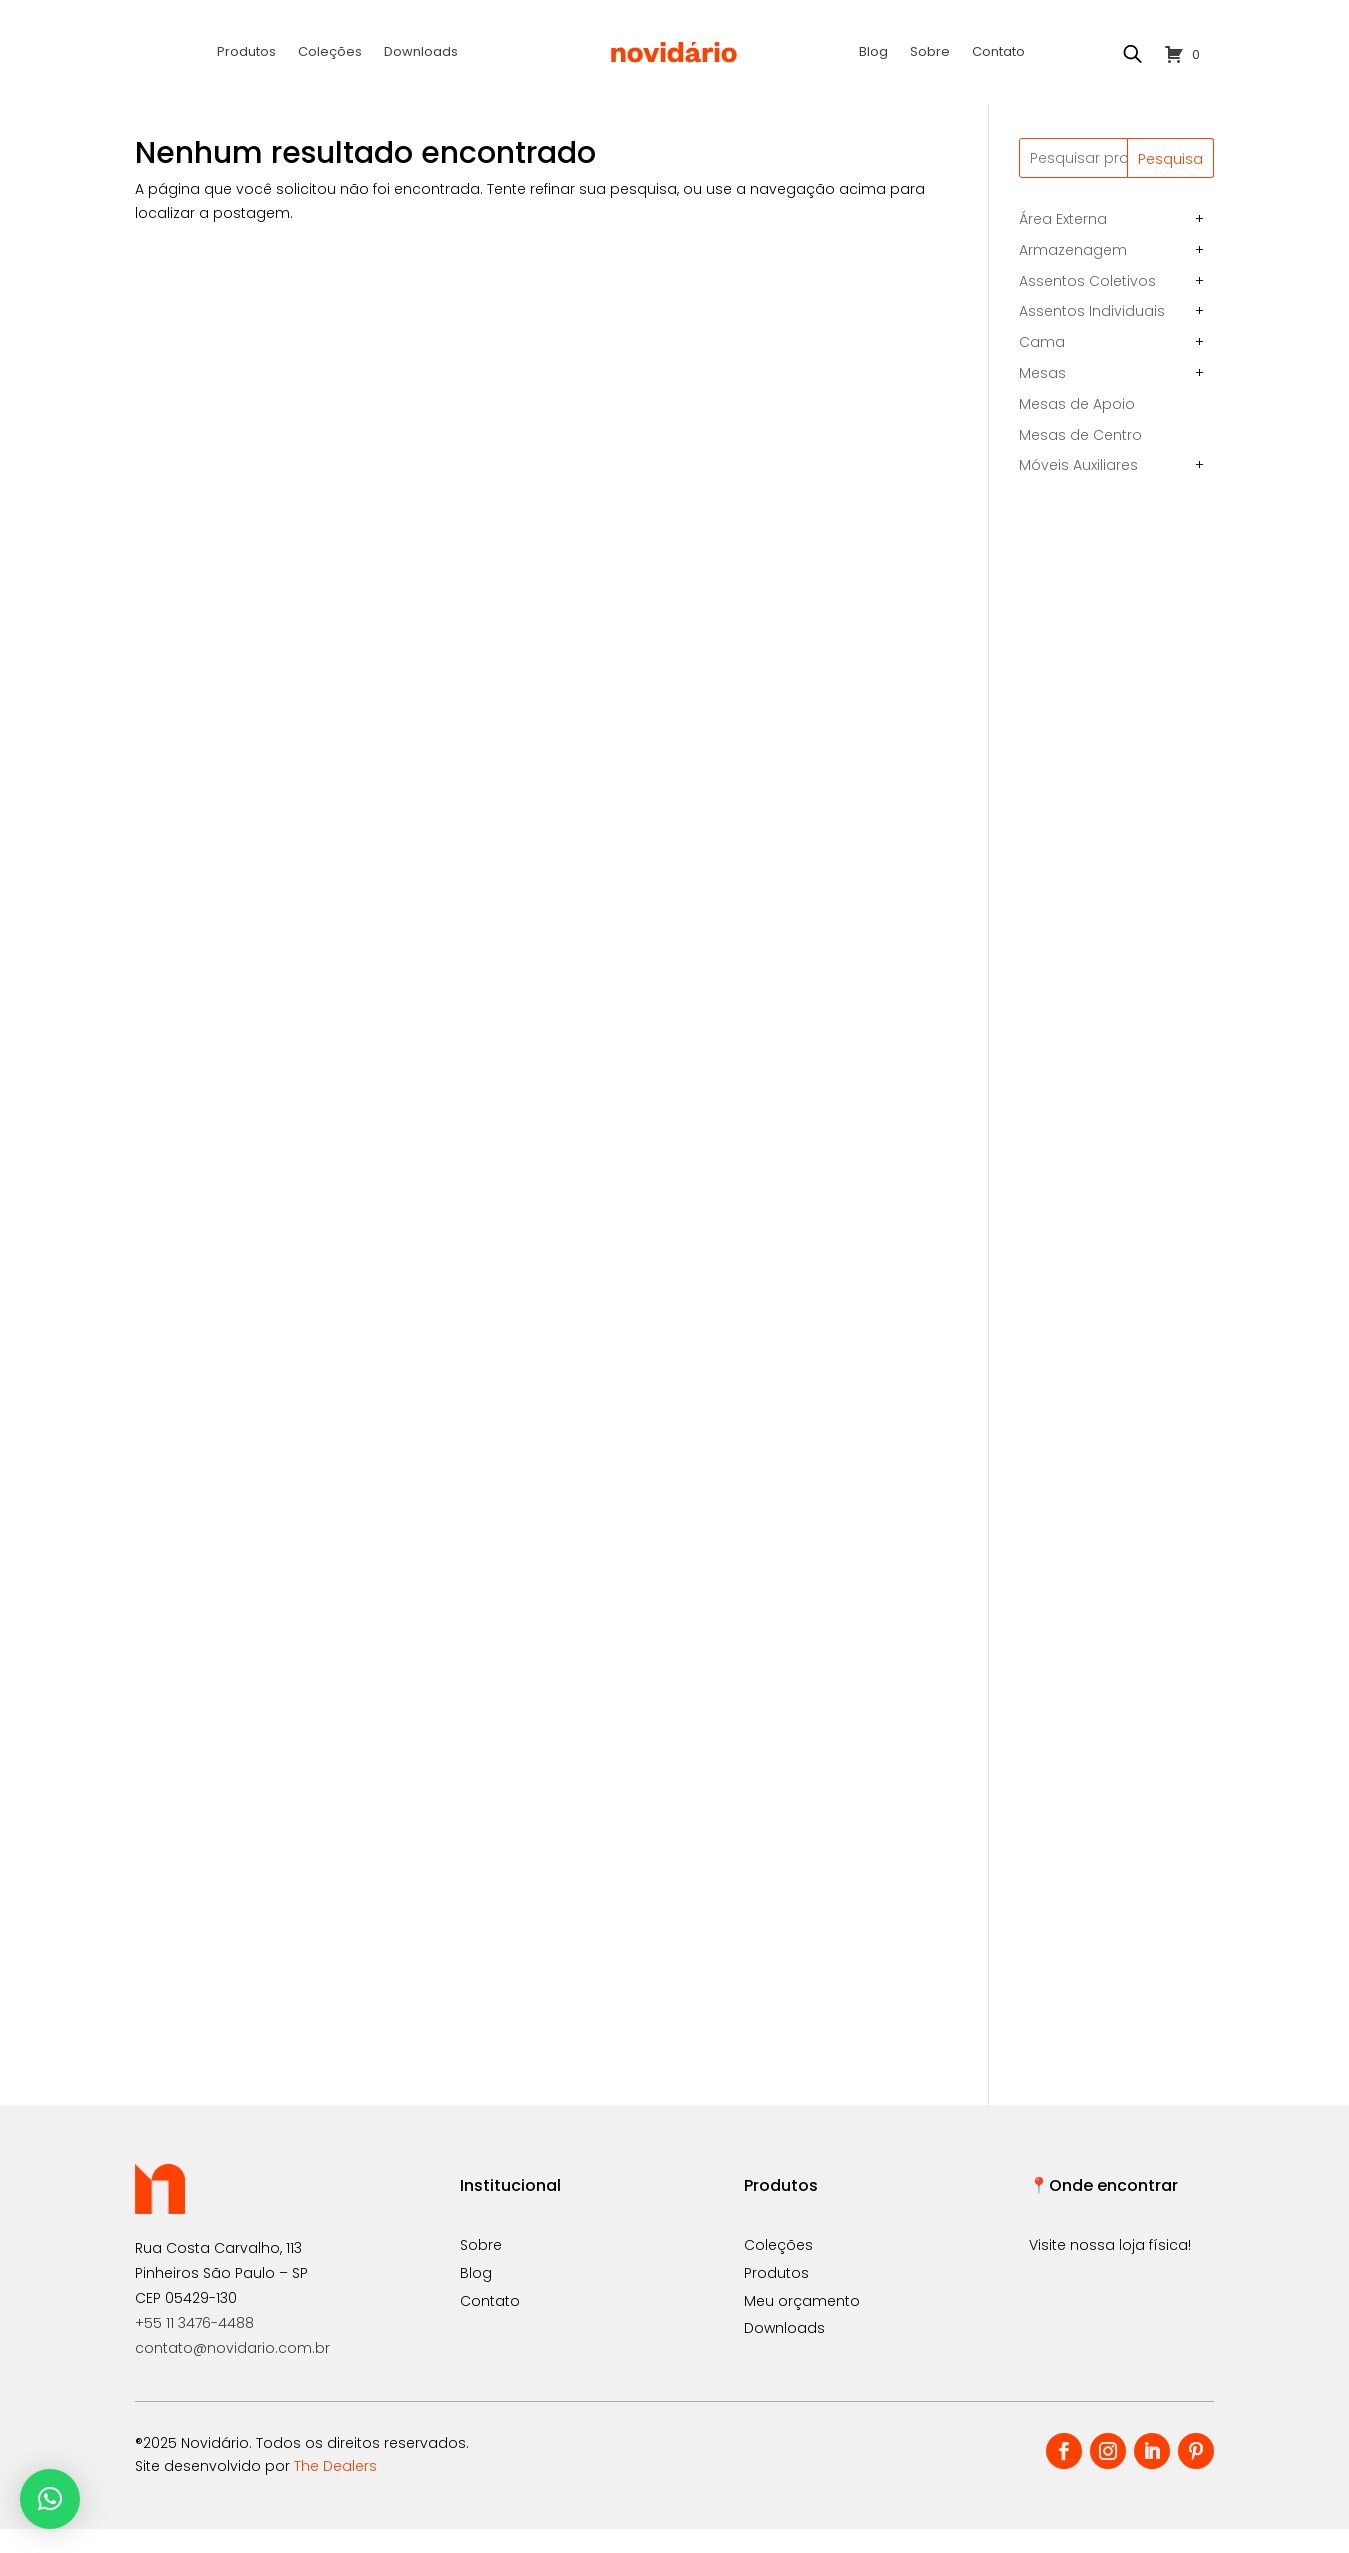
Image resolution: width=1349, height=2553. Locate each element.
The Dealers (335, 2490)
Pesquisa (1170, 183)
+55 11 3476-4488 (194, 2347)
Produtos (246, 53)
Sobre (930, 53)
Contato (998, 53)
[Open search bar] (1132, 54)
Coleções (330, 53)
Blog (873, 53)
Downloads (421, 53)
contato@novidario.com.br (232, 2372)
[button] (50, 2499)
